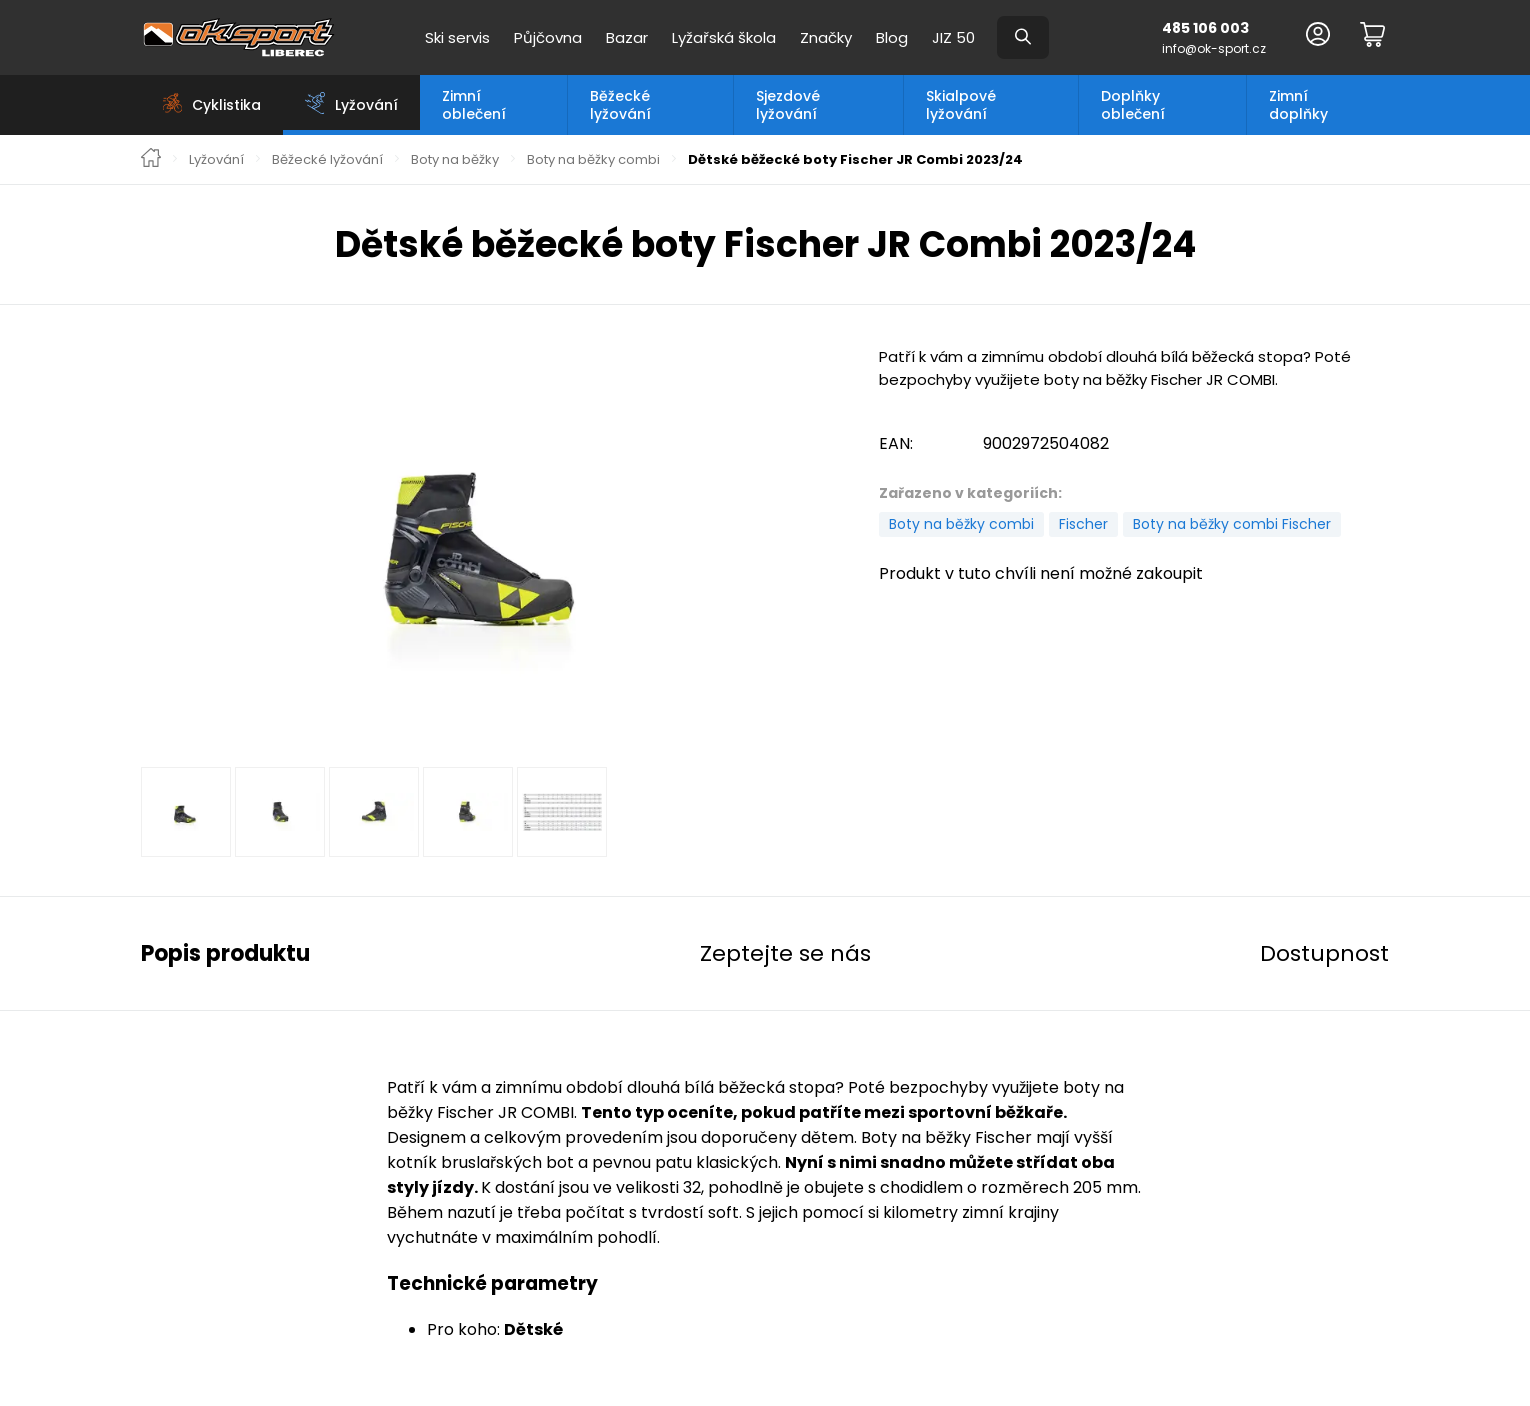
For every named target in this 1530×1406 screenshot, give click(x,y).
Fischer (1083, 524)
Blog (892, 37)
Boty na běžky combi (593, 160)
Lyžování (216, 160)
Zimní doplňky (1298, 105)
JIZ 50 (953, 37)
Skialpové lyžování (961, 105)
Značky (826, 37)
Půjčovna (548, 37)
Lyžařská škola (724, 37)
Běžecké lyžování (620, 105)
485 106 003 (1205, 28)
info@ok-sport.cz (1214, 48)
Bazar (627, 37)
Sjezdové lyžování (788, 105)
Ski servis (457, 37)
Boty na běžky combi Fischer (1232, 524)
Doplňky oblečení (1133, 105)
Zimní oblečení (474, 105)
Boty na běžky (455, 160)
